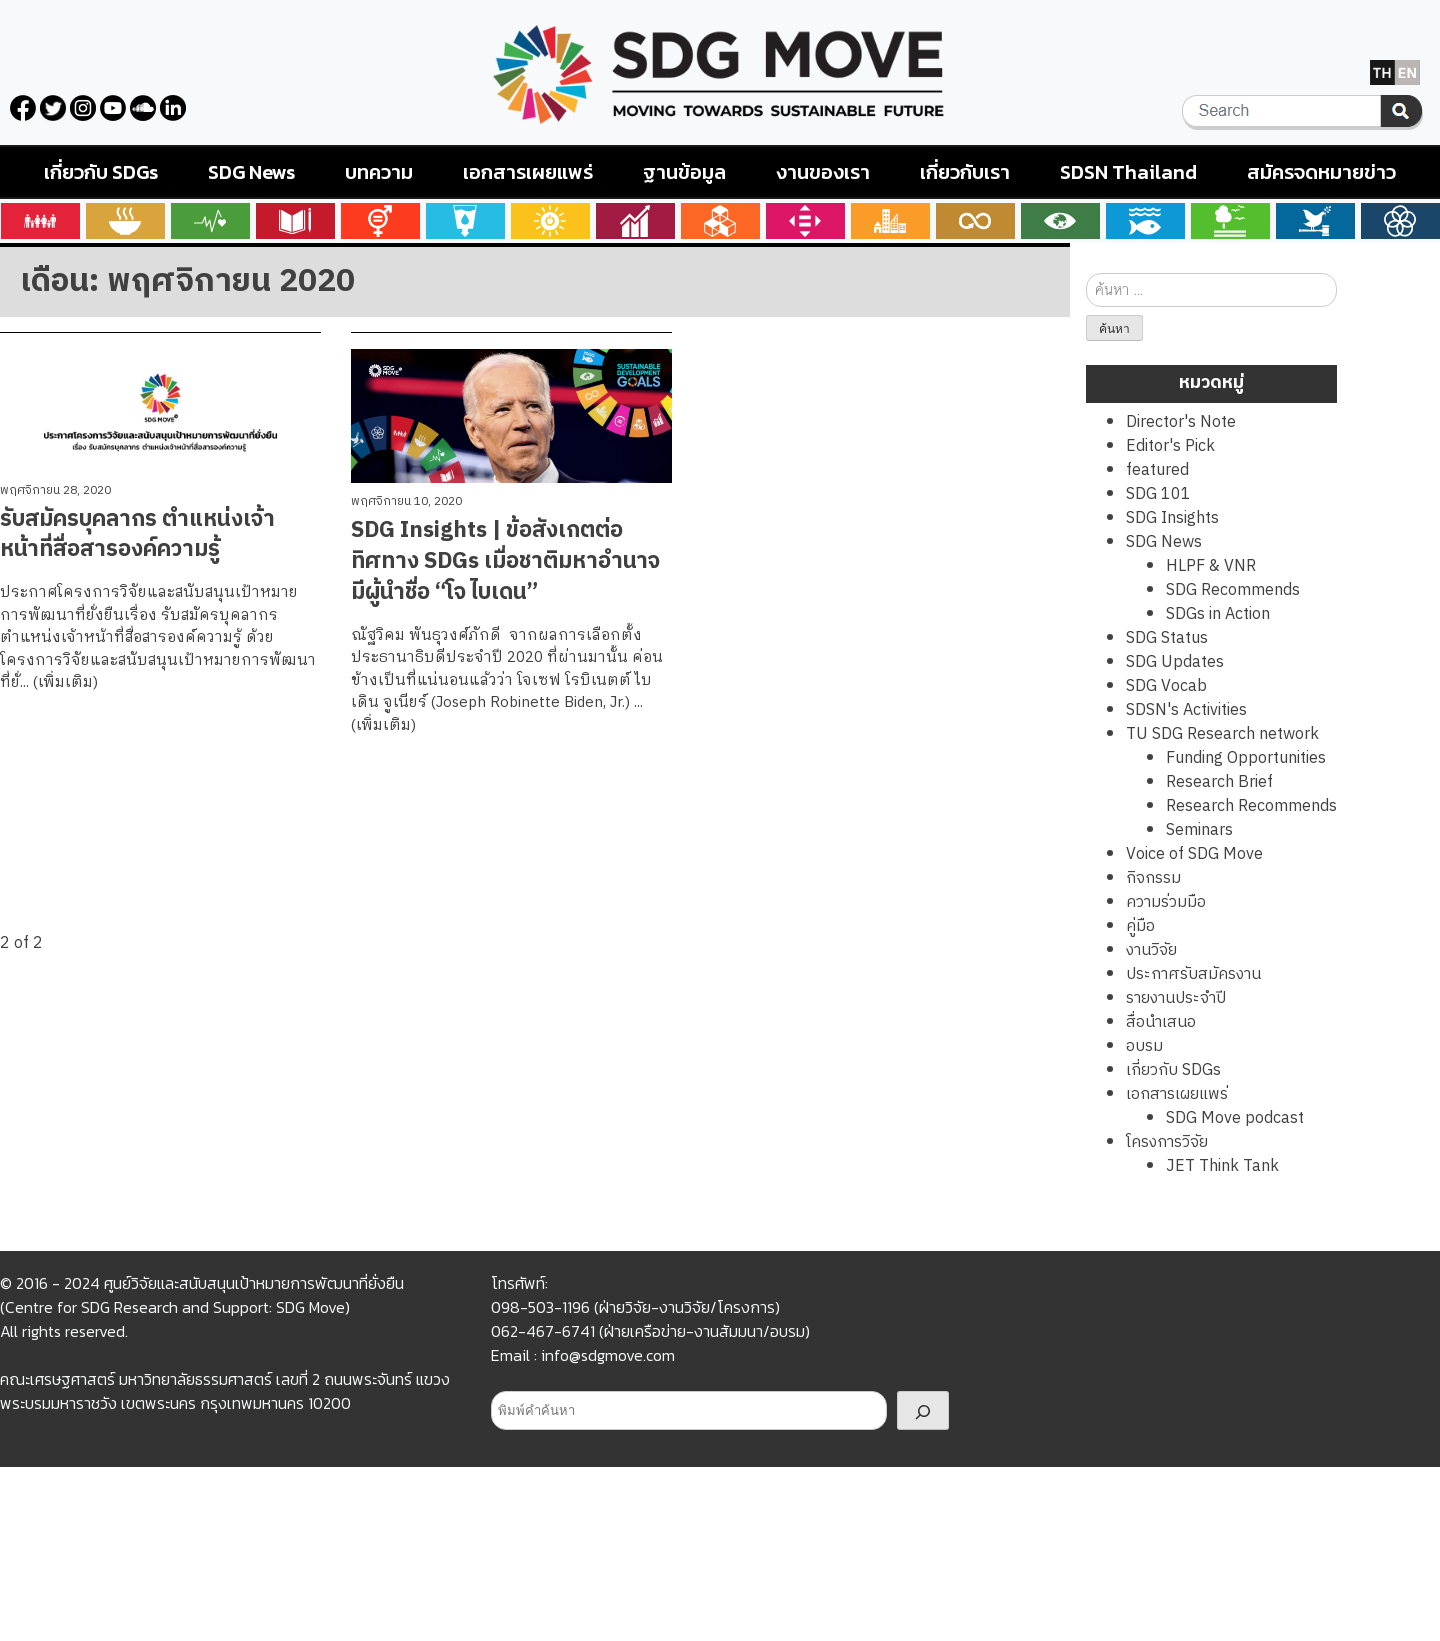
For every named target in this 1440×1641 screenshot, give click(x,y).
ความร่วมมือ (1166, 902)
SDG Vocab (1166, 686)
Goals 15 (1230, 221)
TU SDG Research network (1222, 734)
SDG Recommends (1233, 590)
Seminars (1199, 830)
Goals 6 (465, 221)
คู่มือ (1140, 926)
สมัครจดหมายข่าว (1321, 172)
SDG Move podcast (1235, 1118)
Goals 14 (1145, 221)
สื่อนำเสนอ (1161, 1022)
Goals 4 (295, 221)
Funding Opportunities (1246, 758)
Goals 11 (890, 221)
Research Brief (1219, 782)
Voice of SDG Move (1194, 854)
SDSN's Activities (1186, 710)
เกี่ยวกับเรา (965, 172)
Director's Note (1181, 422)
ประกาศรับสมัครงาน (1193, 974)
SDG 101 (1158, 494)
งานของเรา (823, 172)
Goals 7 (550, 221)
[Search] (923, 1410)
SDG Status (1167, 638)
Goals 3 (210, 221)
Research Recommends (1251, 806)
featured (1157, 470)
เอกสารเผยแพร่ (528, 172)
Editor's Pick (1170, 446)
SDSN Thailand (1128, 172)
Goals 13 (1060, 221)
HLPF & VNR (1211, 566)
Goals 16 (1315, 221)
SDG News (251, 172)
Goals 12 (975, 221)
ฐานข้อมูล (684, 172)
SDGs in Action (1218, 614)
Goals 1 (40, 221)
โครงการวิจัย (1167, 1142)
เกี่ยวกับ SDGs (101, 172)
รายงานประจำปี (1176, 998)
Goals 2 (125, 221)
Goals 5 (380, 221)
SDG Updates (1175, 662)
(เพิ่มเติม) (65, 682)
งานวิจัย (1151, 950)
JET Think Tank (1222, 1166)
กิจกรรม (1153, 878)
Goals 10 (805, 221)
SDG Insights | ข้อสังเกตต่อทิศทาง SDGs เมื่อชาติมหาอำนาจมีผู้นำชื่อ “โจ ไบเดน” (505, 561)
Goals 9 (720, 221)
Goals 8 (635, 221)
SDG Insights (1172, 518)
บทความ (379, 172)
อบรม (1144, 1046)
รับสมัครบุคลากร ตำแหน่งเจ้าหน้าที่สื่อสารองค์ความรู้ (137, 535)
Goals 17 (1400, 221)
